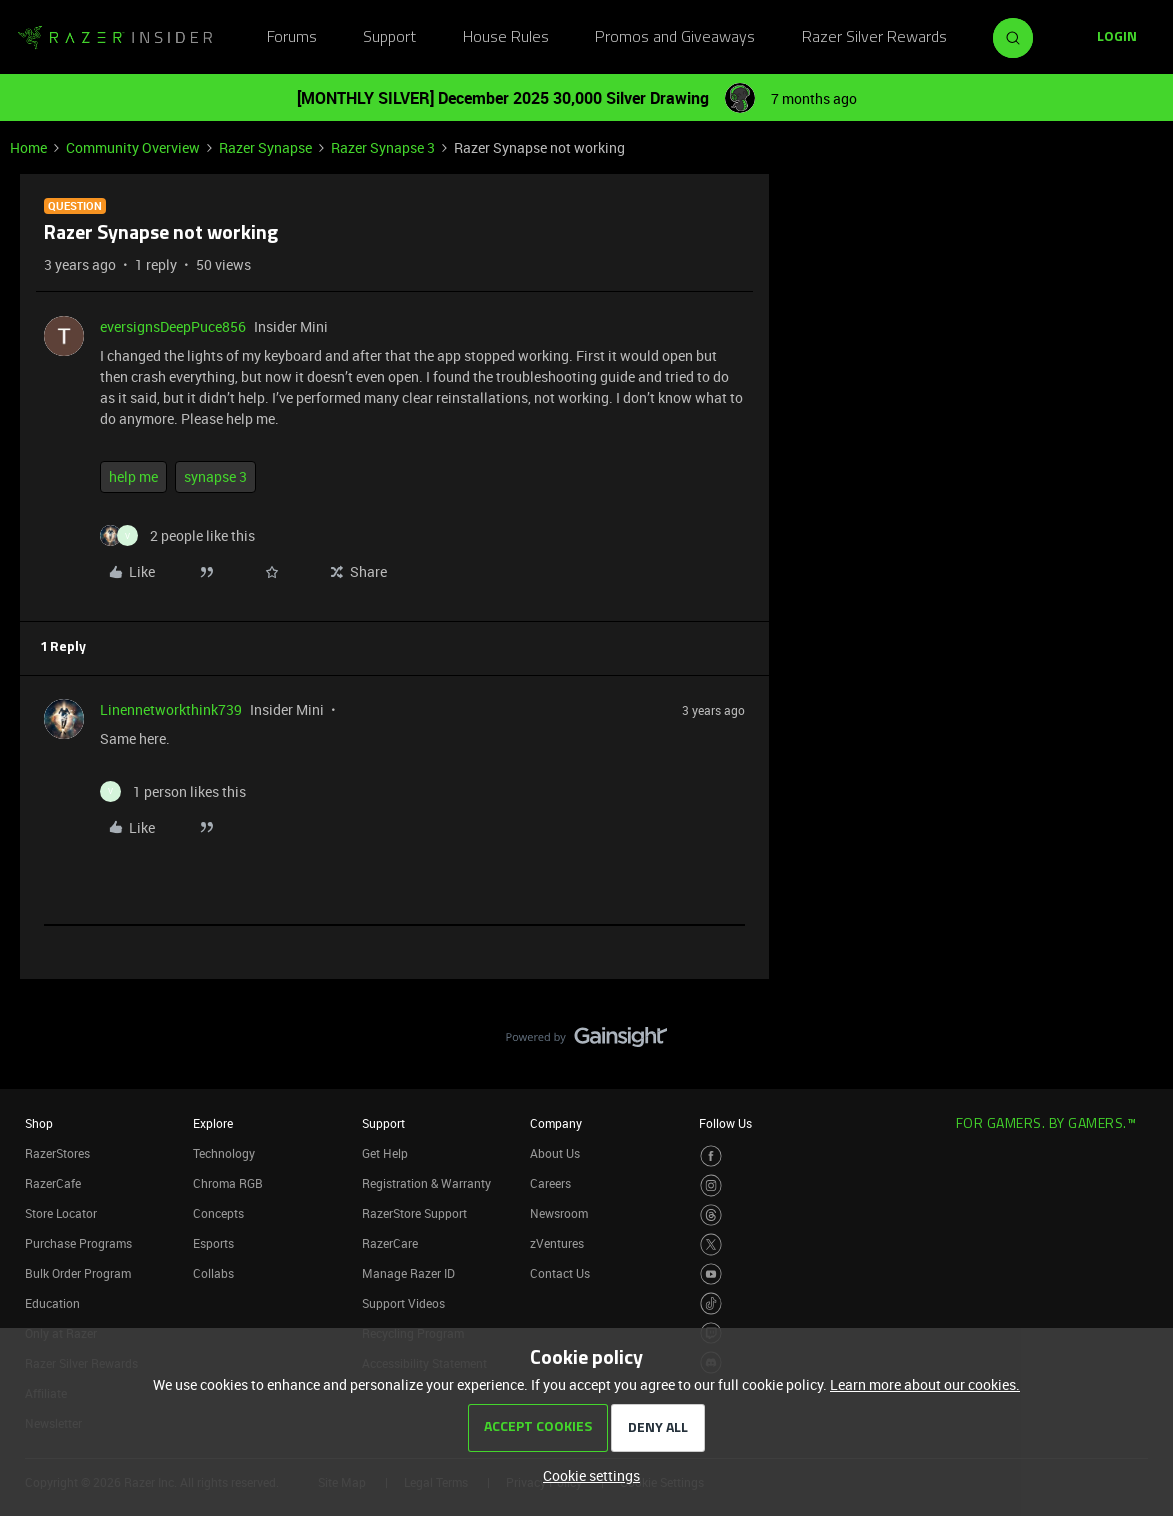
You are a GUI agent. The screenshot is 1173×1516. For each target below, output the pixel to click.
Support (389, 38)
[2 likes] (177, 535)
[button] (1117, 38)
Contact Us (560, 1273)
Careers (550, 1183)
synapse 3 (215, 476)
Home (28, 147)
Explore (213, 1123)
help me (133, 476)
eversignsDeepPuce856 (173, 326)
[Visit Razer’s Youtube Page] (711, 1274)
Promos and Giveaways (675, 38)
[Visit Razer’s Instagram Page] (711, 1185)
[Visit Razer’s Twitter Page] (711, 1244)
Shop (39, 1123)
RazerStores (57, 1153)
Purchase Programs (78, 1243)
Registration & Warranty (426, 1183)
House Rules (506, 38)
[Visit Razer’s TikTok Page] (711, 1303)
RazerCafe (53, 1183)
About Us (555, 1153)
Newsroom (559, 1213)
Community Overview (133, 147)
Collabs (213, 1273)
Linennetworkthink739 (171, 709)
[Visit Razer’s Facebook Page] (711, 1156)
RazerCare (390, 1243)
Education (52, 1303)
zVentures (557, 1243)
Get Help (385, 1153)
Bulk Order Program (78, 1273)
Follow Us (725, 1123)
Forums (292, 38)
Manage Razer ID (408, 1273)
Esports (213, 1243)
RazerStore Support (414, 1213)
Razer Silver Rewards (874, 38)
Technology (224, 1153)
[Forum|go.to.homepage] (115, 38)
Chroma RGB (228, 1183)
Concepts (218, 1213)
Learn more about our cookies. (925, 1384)
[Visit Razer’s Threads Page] (711, 1215)
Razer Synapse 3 (383, 147)
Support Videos (403, 1303)
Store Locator (61, 1213)
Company (556, 1123)
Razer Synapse (265, 147)
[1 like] (173, 791)
